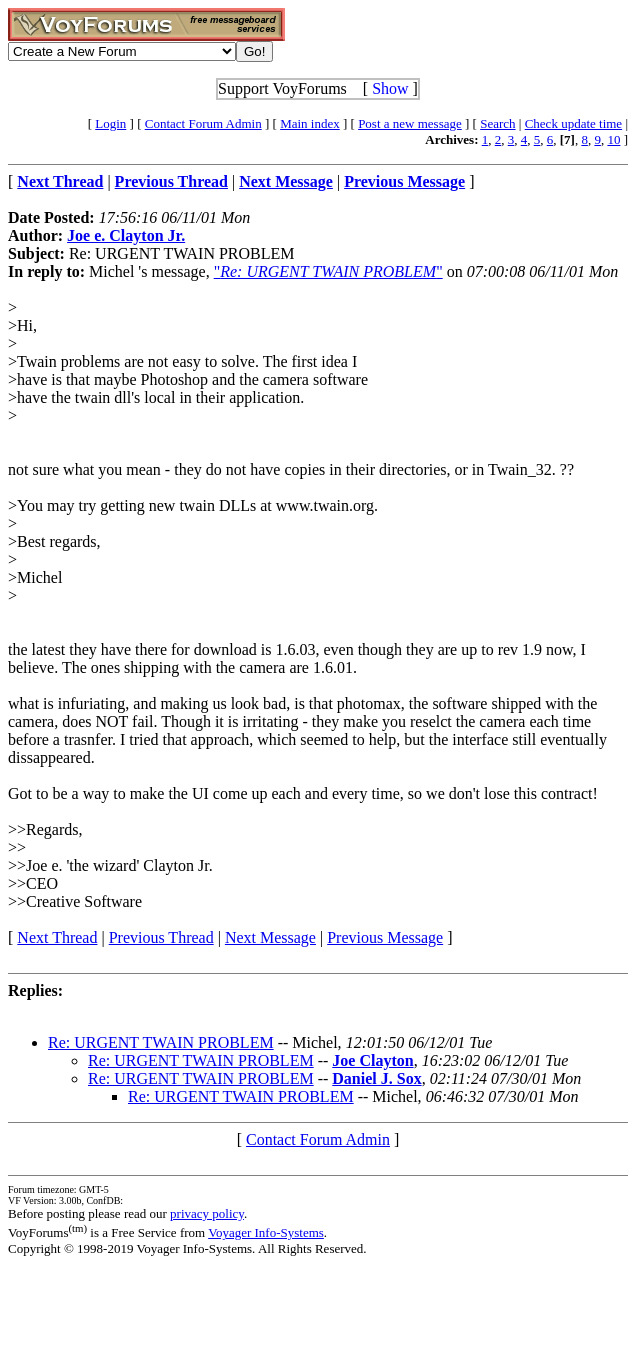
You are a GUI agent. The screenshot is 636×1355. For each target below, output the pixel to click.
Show (390, 88)
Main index (310, 123)
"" (328, 271)
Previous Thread (161, 937)
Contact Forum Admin (203, 123)
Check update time (573, 123)
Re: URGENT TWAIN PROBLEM (161, 1042)
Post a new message (410, 123)
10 (613, 139)
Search (497, 123)
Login (110, 123)
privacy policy (207, 1213)
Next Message (270, 937)
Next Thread (57, 937)
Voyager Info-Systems (266, 1232)
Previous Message (385, 937)
